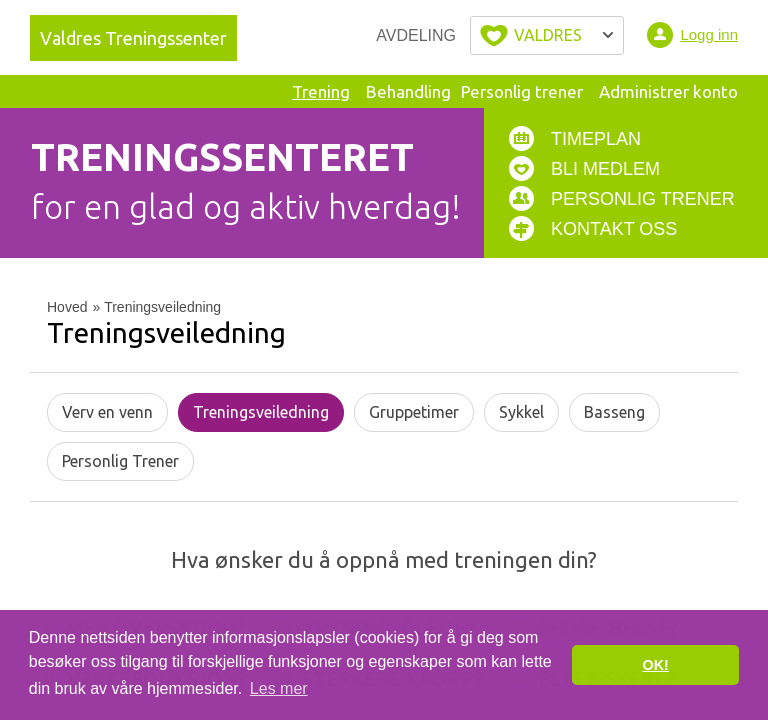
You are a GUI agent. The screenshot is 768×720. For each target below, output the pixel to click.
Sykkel (521, 412)
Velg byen (547, 35)
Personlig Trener (120, 461)
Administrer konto (668, 91)
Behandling (408, 91)
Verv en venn (107, 412)
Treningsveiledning (261, 412)
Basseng (614, 412)
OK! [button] (655, 665)
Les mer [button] (279, 688)
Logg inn (709, 34)
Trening (321, 91)
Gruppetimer (414, 412)
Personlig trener (522, 91)
